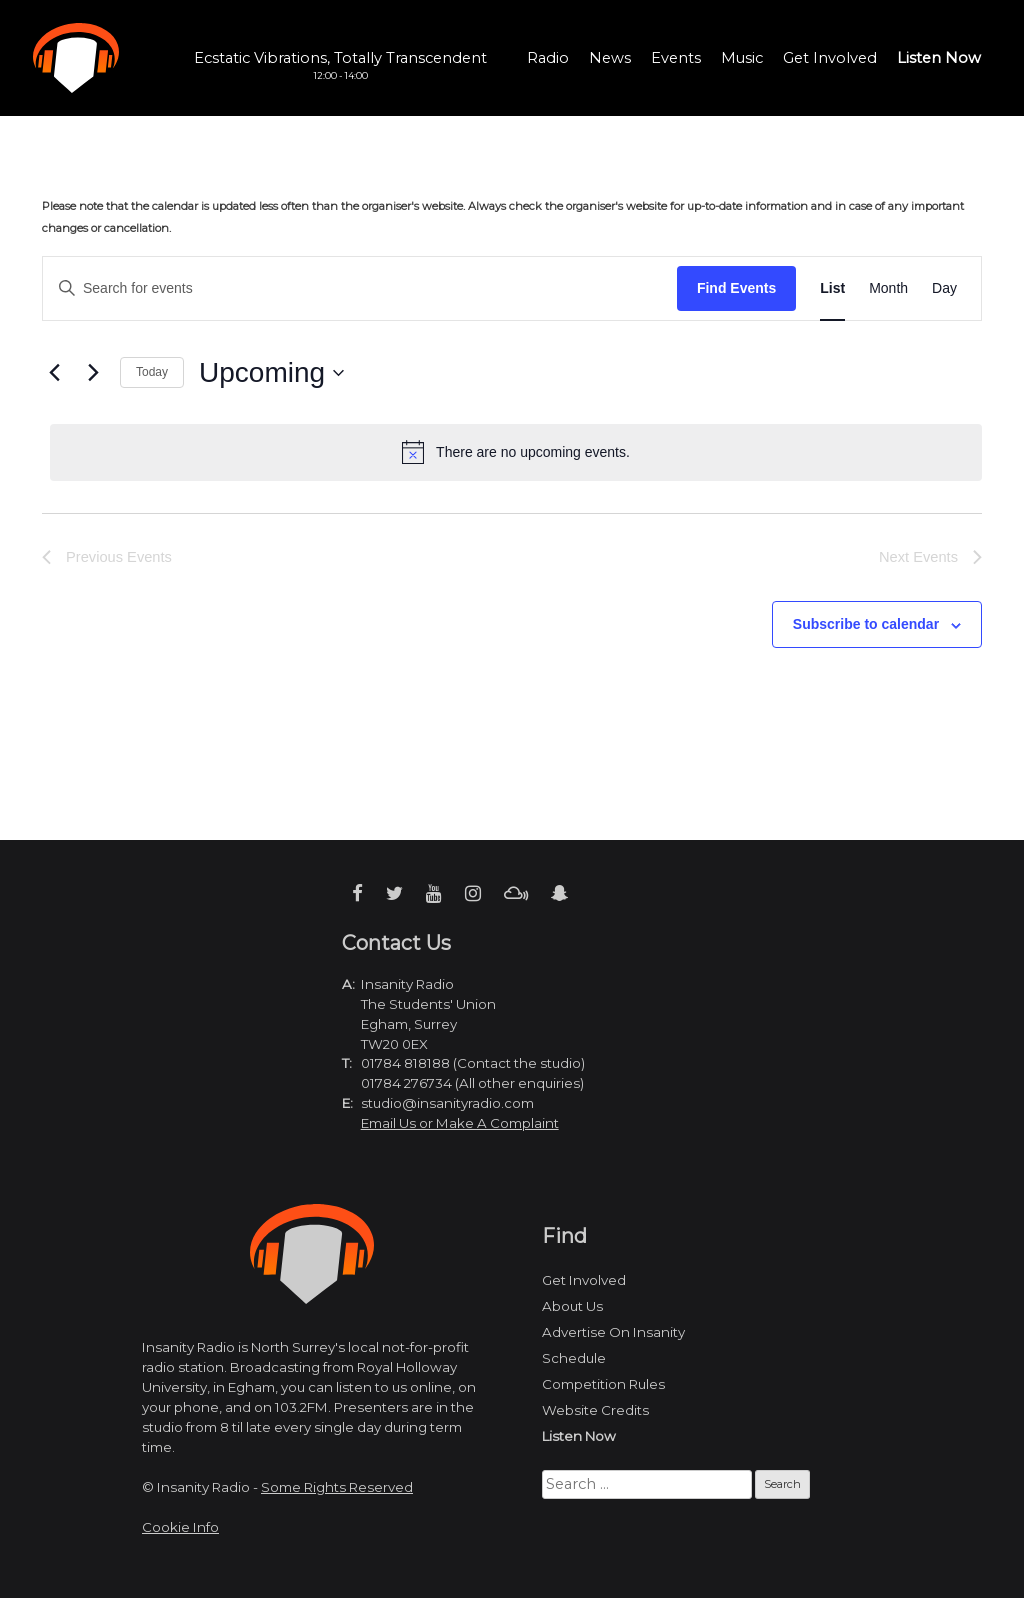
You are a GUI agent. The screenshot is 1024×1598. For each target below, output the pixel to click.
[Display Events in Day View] (944, 288)
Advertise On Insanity (613, 1332)
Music (742, 58)
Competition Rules (603, 1384)
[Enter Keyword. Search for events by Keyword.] (360, 288)
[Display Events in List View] (832, 288)
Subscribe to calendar (866, 624)
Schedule (574, 1358)
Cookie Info (180, 1527)
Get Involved (830, 58)
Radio (548, 58)
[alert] (516, 452)
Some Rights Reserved (337, 1487)
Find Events (736, 288)
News (610, 58)
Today (152, 372)
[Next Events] (93, 373)
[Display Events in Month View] (888, 288)
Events (676, 58)
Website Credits (595, 1410)
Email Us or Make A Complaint (460, 1123)
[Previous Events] (54, 373)
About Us (572, 1306)
